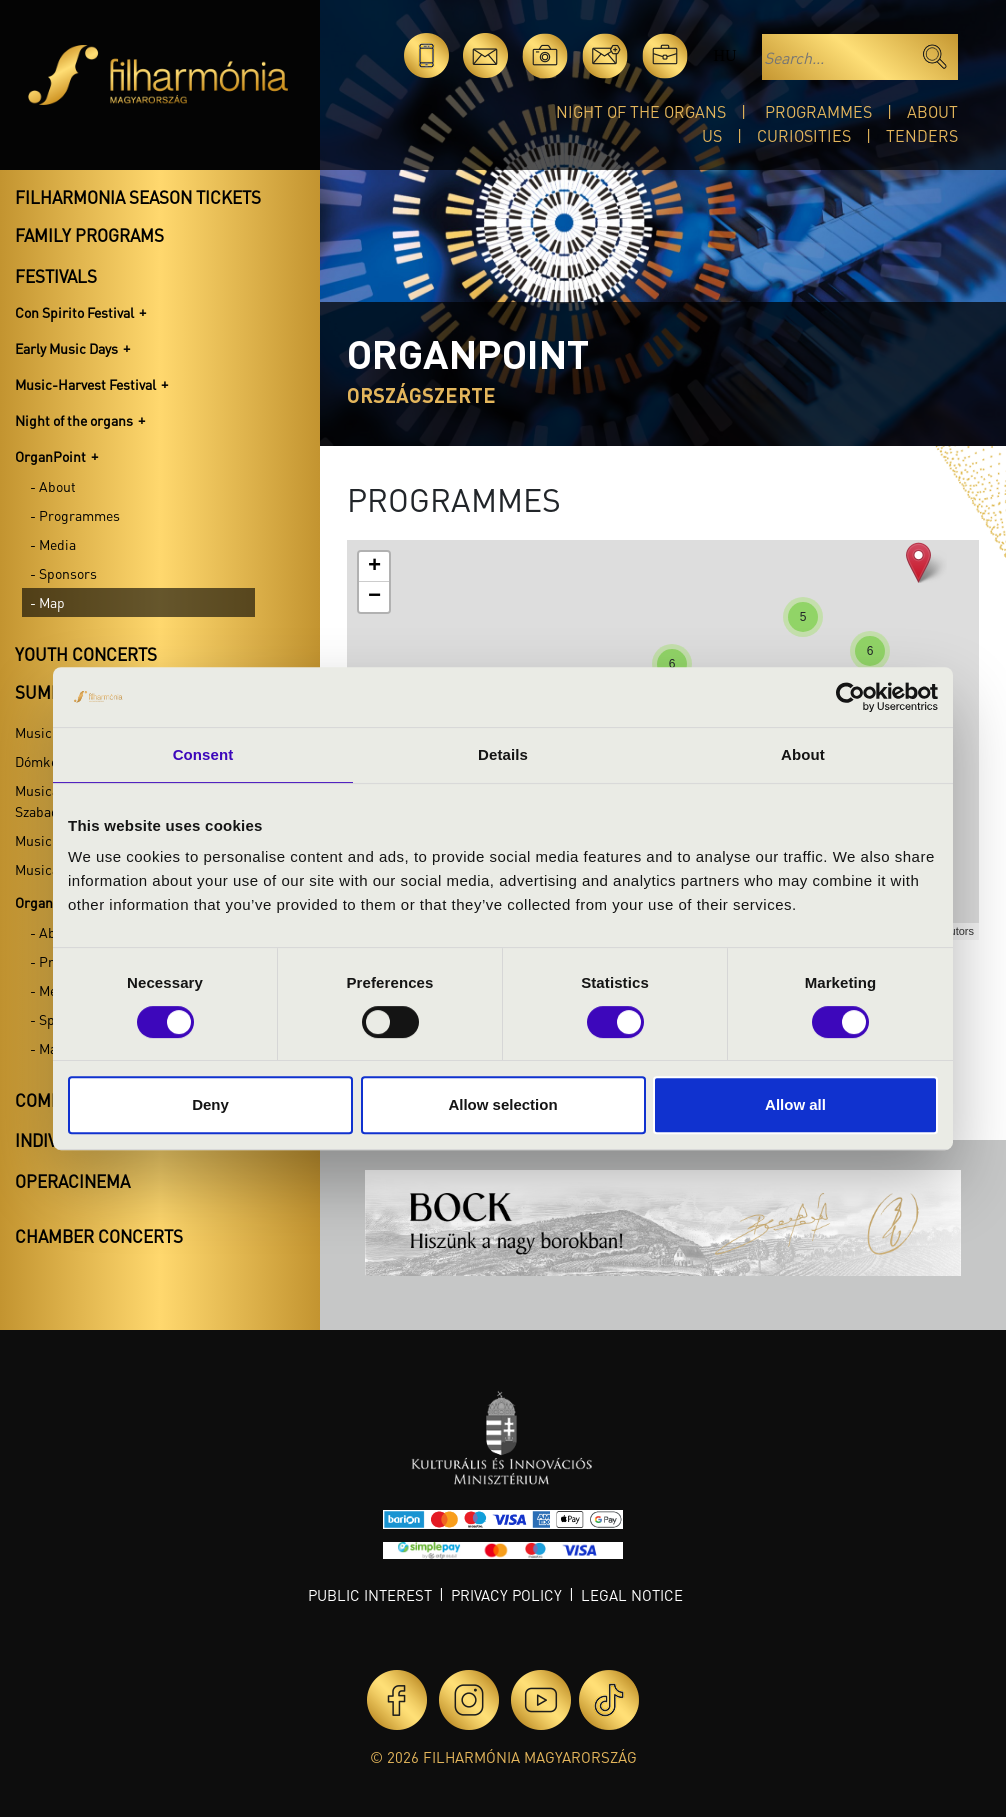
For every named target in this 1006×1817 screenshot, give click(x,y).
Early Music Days (66, 348)
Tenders (922, 135)
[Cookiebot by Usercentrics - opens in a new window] (850, 697)
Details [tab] (503, 754)
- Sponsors (63, 573)
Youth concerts (86, 654)
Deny (210, 1104)
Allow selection (502, 1104)
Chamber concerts (99, 1236)
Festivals (56, 276)
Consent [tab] (203, 754)
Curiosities (804, 135)
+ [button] (374, 567)
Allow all (795, 1104)
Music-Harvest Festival (85, 384)
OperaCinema (72, 1181)
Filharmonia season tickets (138, 197)
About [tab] (803, 754)
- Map (47, 602)
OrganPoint (50, 456)
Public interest (370, 1595)
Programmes (818, 111)
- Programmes (75, 515)
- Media (53, 544)
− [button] (374, 597)
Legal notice (632, 1595)
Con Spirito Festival (74, 312)
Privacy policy (506, 1595)
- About (53, 486)
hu (724, 55)
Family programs (89, 235)
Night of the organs (641, 111)
